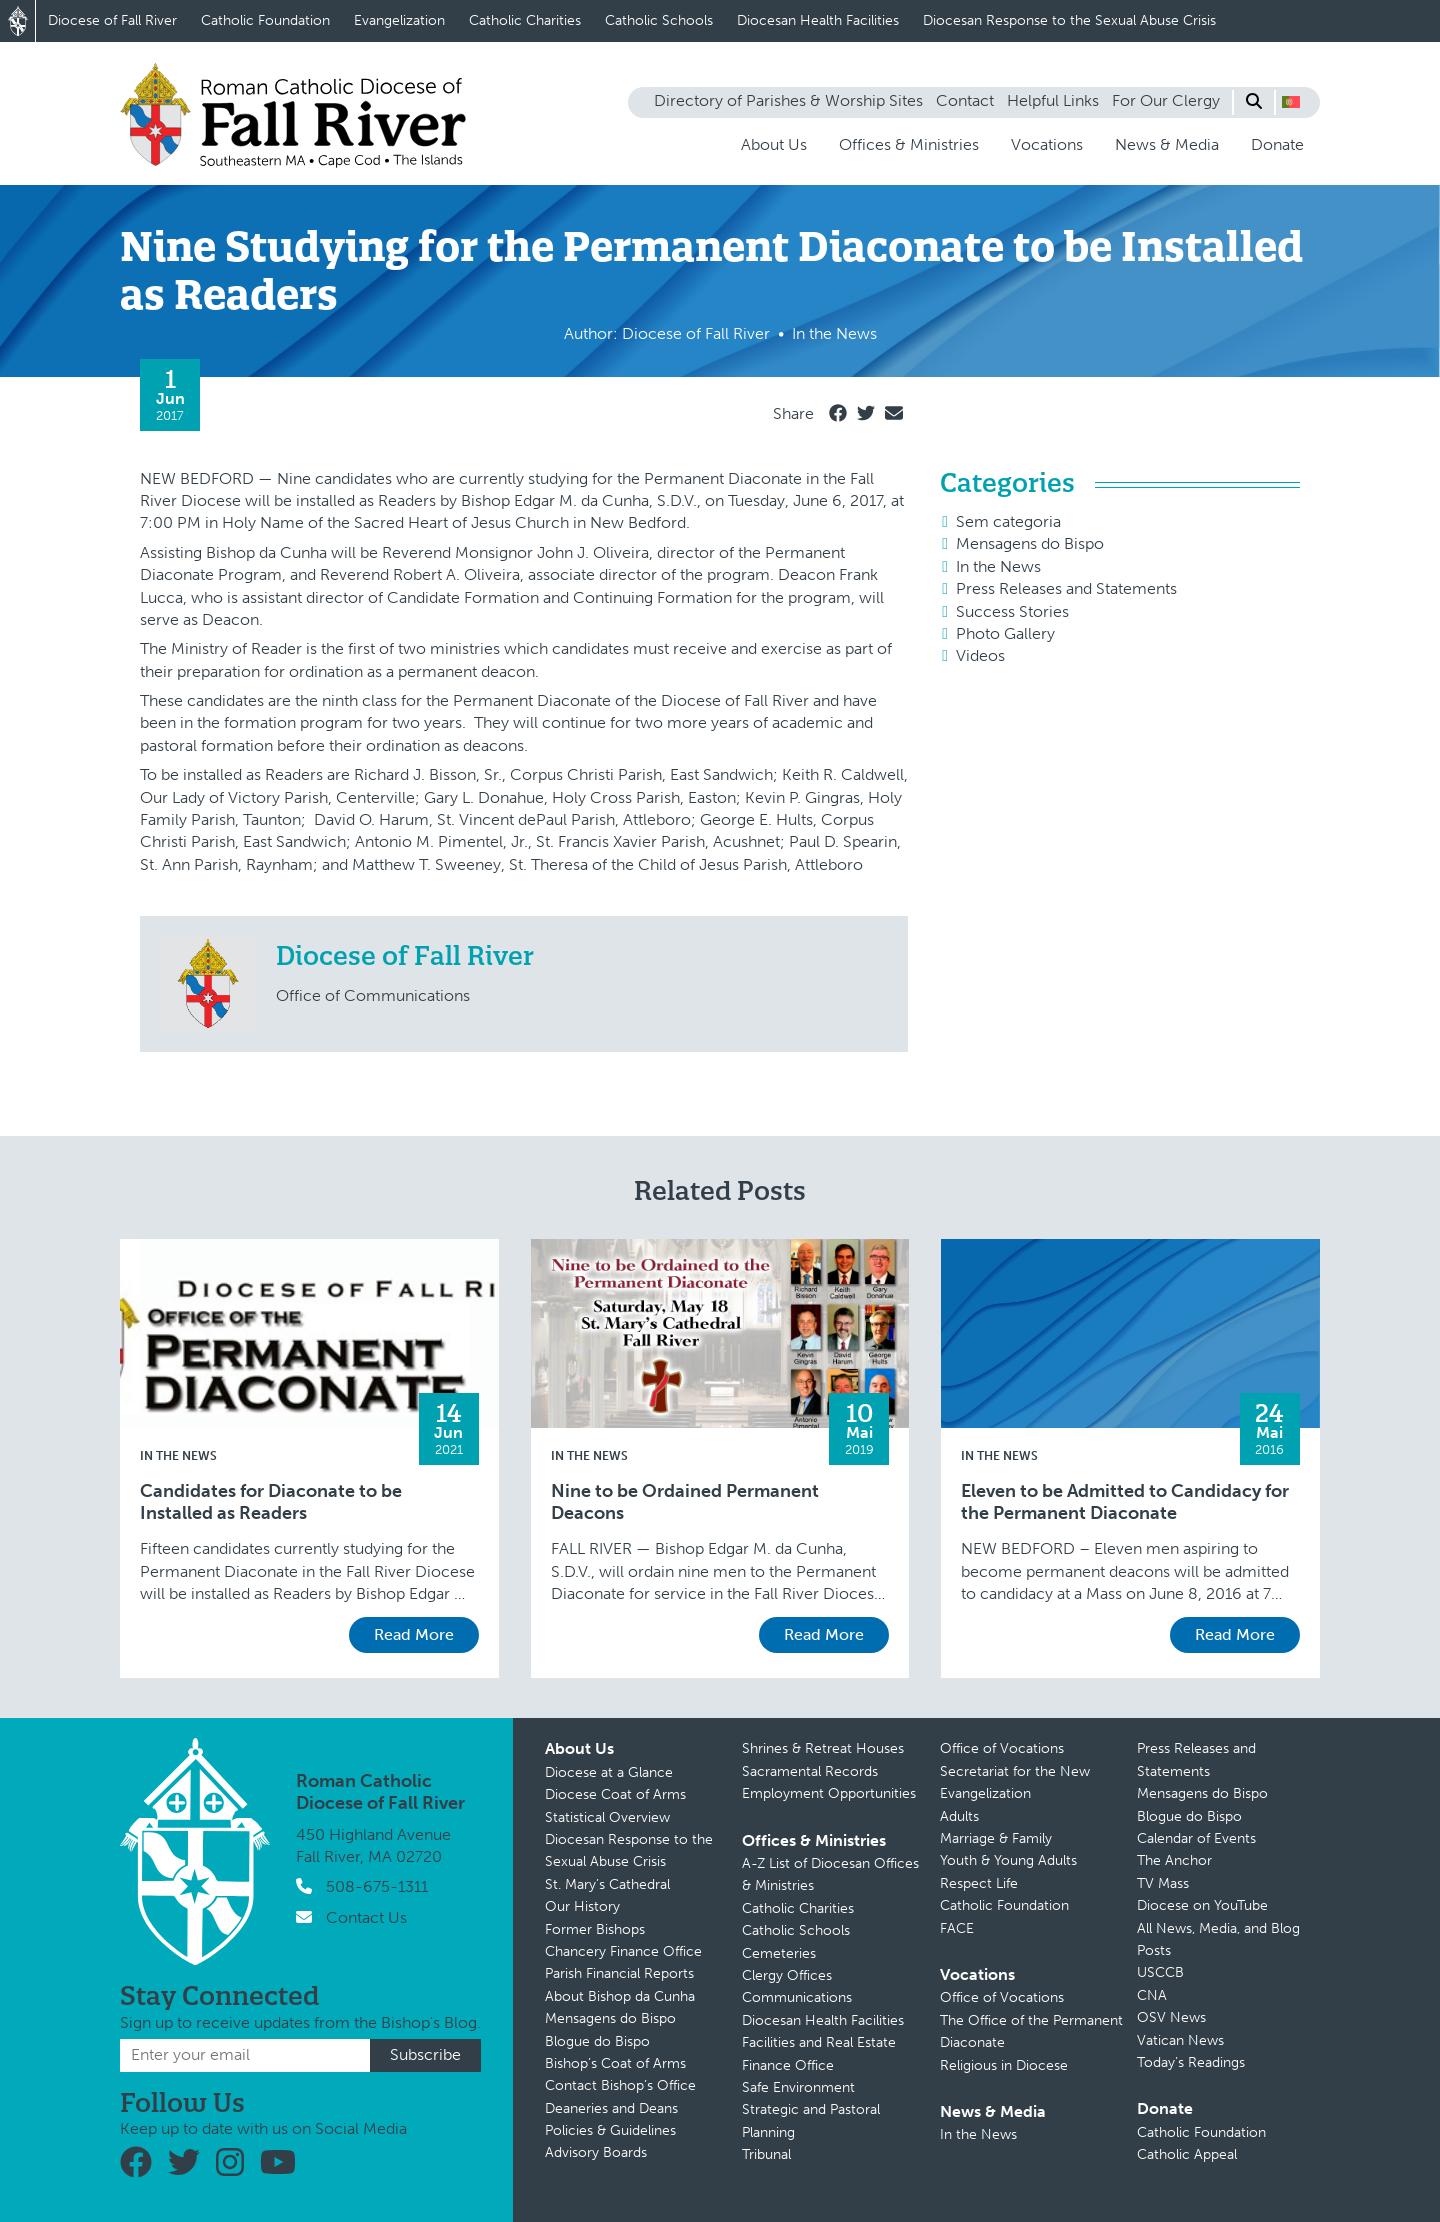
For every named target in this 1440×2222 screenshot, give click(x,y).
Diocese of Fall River (112, 20)
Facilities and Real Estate (819, 2042)
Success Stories (1012, 611)
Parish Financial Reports (619, 1973)
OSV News (1171, 2017)
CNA (1152, 1995)
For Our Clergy (1166, 100)
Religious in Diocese (1004, 2065)
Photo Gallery (1005, 633)
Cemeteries (779, 1953)
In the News (998, 566)
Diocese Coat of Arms (615, 1794)
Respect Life (979, 1883)
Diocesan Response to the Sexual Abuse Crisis (1069, 20)
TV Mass (1163, 1883)
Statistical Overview (607, 1817)
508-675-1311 (377, 1886)
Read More (414, 1634)
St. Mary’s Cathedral (607, 1884)
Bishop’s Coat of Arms (615, 2063)
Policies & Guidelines (610, 2130)
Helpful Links (1053, 100)
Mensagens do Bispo (1030, 543)
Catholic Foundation (265, 20)
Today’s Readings (1191, 2062)
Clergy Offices (787, 1975)
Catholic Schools (659, 20)
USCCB (1160, 1972)
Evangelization (399, 20)
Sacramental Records (810, 1771)
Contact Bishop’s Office (620, 2085)
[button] (1291, 102)
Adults (959, 1816)
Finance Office (788, 2065)
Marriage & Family (996, 1838)
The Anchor (1174, 1860)
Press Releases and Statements (1066, 588)
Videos (980, 655)
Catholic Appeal (1187, 2154)
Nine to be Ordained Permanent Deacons (685, 1502)
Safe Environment (798, 2087)
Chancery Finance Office (623, 1951)
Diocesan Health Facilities (818, 20)
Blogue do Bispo (597, 2041)
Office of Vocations (1002, 1748)
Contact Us (366, 1917)
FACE (957, 1928)
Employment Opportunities (829, 1793)
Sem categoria (1008, 521)
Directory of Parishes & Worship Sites (788, 100)
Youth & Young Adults (1008, 1860)
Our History (582, 1906)
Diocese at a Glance (609, 1772)
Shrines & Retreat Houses (823, 1748)
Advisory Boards (596, 2152)
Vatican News (1180, 2040)
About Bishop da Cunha (620, 1996)
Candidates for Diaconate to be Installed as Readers (271, 1502)
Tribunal (766, 2154)
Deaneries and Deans (611, 2108)
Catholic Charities (525, 20)
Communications (797, 1997)
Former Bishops (595, 1929)
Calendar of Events (1196, 1838)
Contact (965, 100)
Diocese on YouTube (1202, 1905)
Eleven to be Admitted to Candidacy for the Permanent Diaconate (1125, 1502)
